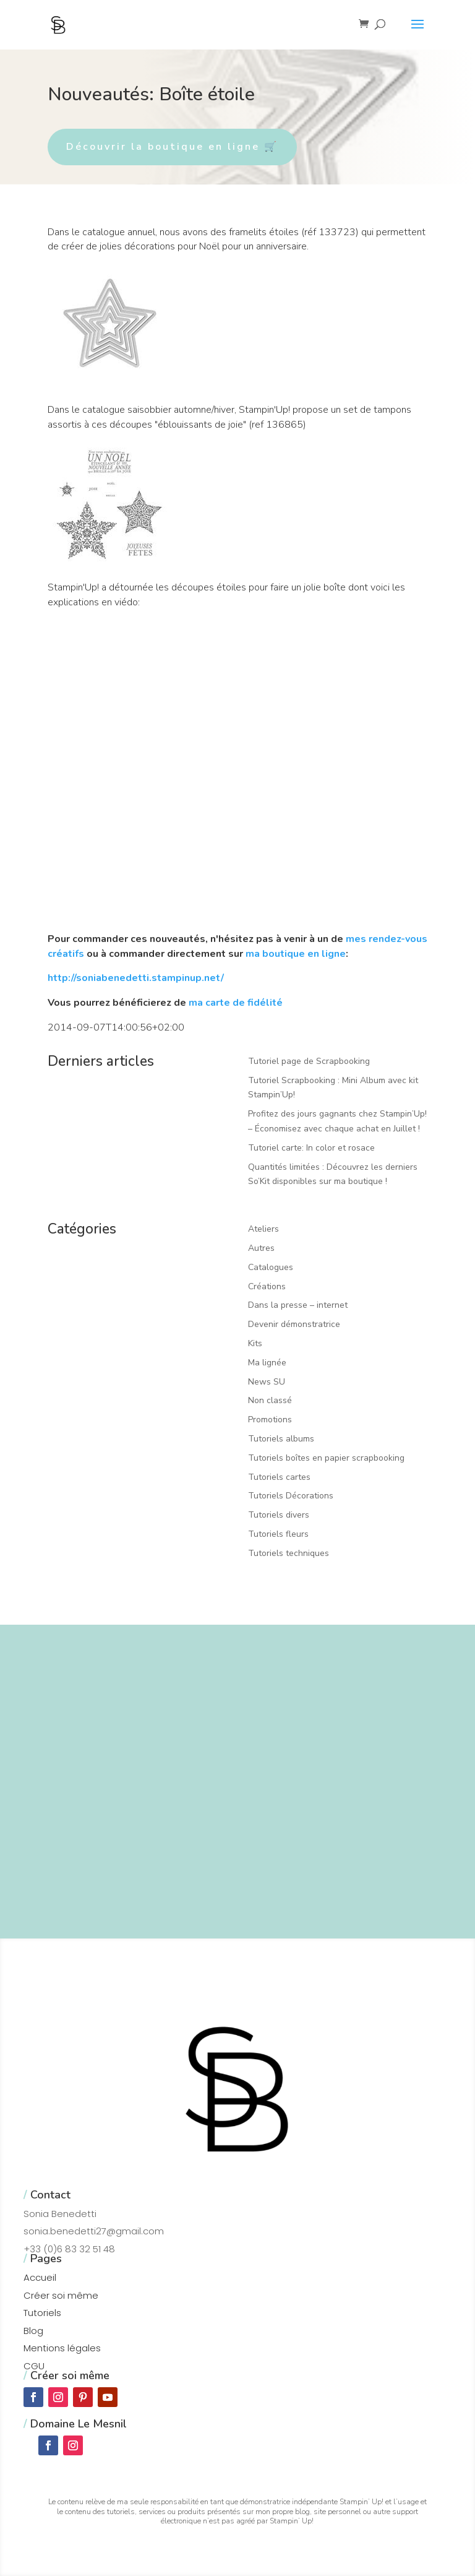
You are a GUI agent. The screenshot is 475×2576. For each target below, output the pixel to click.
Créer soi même (61, 2295)
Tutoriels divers (278, 1515)
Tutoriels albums (281, 1439)
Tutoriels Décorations (290, 1496)
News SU (266, 1382)
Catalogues (270, 1267)
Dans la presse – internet (298, 1305)
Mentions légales (62, 2347)
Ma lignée (267, 1362)
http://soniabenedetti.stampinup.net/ (136, 978)
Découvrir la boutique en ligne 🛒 (172, 146)
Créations (267, 1286)
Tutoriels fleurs (278, 1534)
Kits (255, 1343)
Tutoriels (42, 2312)
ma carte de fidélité (236, 1002)
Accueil (40, 2277)
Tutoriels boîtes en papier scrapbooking (326, 1458)
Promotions (270, 1419)
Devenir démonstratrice (294, 1324)
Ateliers (263, 1229)
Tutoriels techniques (288, 1553)
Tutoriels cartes (279, 1477)
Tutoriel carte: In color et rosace (311, 1148)
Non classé (270, 1400)
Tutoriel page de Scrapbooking (309, 1061)
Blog (33, 2330)
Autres (261, 1248)
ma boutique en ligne (296, 954)
